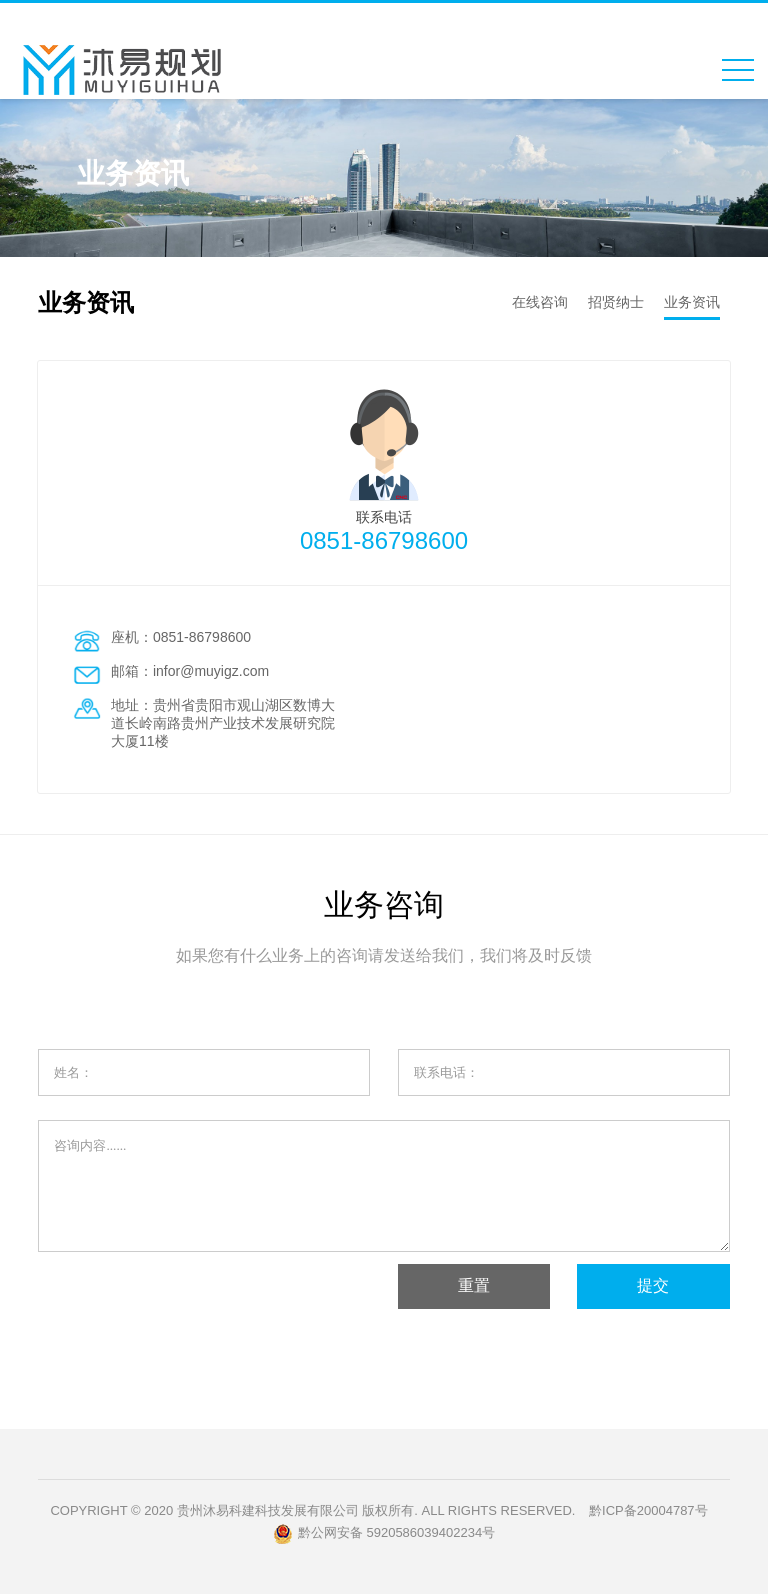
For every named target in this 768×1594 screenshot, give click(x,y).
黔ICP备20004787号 (648, 1510)
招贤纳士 (616, 302)
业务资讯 (692, 302)
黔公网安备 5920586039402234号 (384, 1534)
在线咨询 (540, 302)
